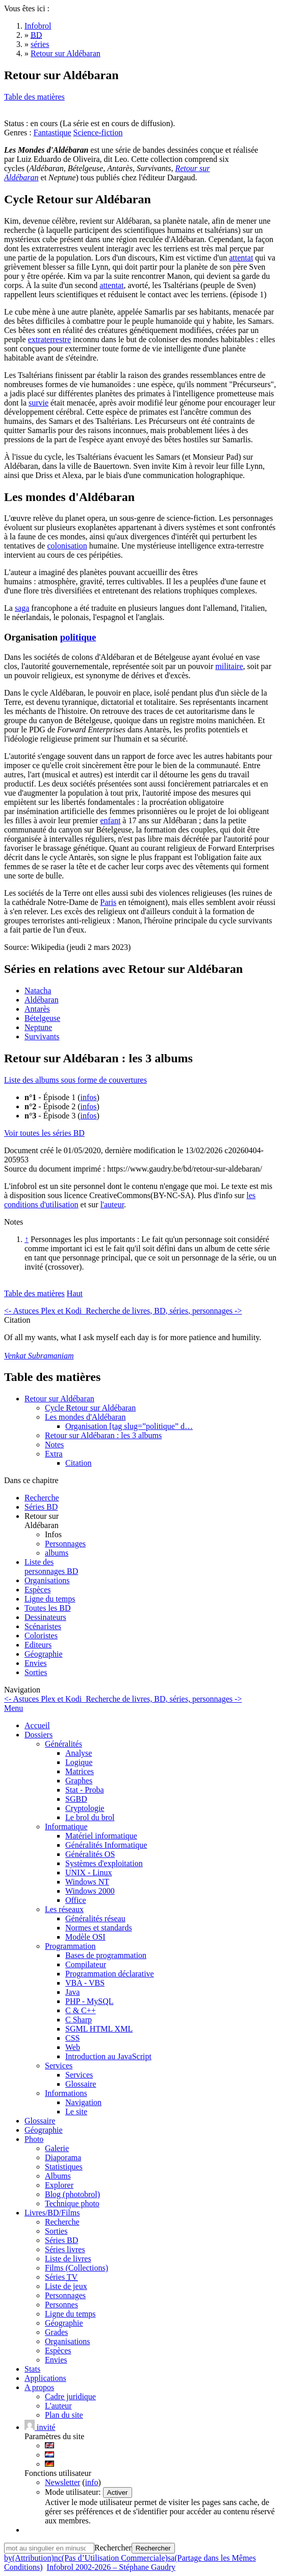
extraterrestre (49, 339)
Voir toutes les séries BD (44, 1133)
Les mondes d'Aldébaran (85, 1417)
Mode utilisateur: (74, 2492)
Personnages (65, 1543)
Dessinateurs (45, 1617)
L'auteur (58, 2405)
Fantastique (52, 132)
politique (78, 637)
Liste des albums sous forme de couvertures (75, 1080)
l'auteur (112, 1204)
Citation (78, 1463)
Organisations (47, 1580)
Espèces (37, 1589)
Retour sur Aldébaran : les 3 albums (103, 1435)
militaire (229, 666)
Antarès (37, 1009)
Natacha (37, 990)
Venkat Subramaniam (38, 1355)
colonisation (67, 545)
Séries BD (41, 1506)
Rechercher (113, 2547)
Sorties (35, 1672)
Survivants (41, 1036)
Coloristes (41, 1635)
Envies (35, 1663)
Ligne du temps (49, 1598)
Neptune (38, 1027)
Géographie (43, 1654)
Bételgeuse (42, 1018)
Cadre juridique (70, 2396)
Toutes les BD (47, 1608)
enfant (110, 820)
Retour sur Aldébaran (59, 1398)
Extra (54, 1453)
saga (22, 608)
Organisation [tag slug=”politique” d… (129, 1426)
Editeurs (38, 1644)
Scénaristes (42, 1626)
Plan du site (64, 2415)
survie (38, 402)
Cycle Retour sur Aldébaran (90, 1407)
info (91, 2482)
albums (56, 1552)
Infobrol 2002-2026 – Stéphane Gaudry (111, 2567)
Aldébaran (41, 999)
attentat (241, 257)
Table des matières (34, 96)
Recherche (41, 1497)
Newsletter (62, 2482)
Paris (108, 902)
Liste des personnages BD (51, 1567)
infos (89, 1097)
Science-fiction (98, 132)
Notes (54, 1444)
